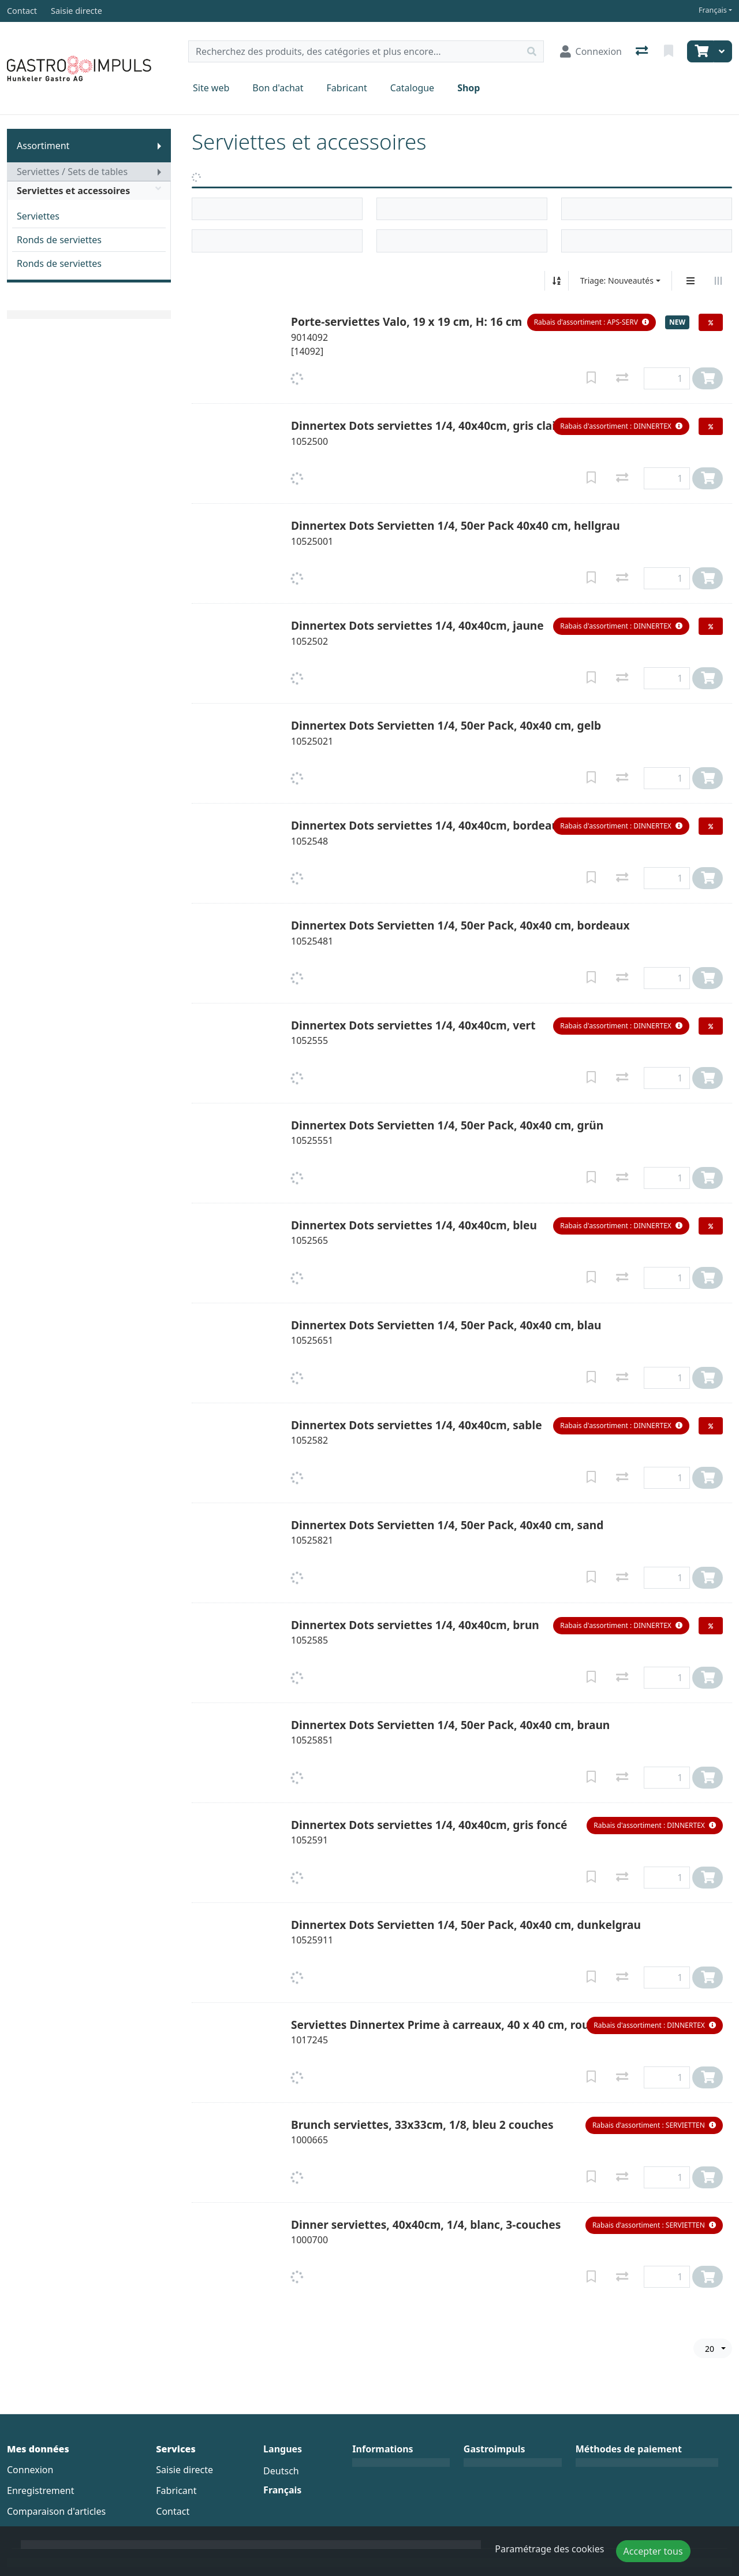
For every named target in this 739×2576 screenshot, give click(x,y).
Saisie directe (184, 2469)
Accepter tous (653, 2551)
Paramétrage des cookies (549, 2548)
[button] (591, 322)
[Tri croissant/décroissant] (556, 281)
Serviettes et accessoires (89, 191)
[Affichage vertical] (690, 281)
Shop (468, 87)
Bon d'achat (277, 87)
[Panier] (700, 51)
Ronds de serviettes (59, 239)
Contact (172, 2511)
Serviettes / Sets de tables (72, 171)
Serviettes (38, 216)
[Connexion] (591, 51)
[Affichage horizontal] (718, 281)
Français (713, 10)
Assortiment (43, 145)
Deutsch (281, 2471)
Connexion (30, 2469)
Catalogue (412, 87)
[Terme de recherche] (354, 51)
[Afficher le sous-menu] (159, 145)
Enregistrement (40, 2490)
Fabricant (347, 87)
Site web (211, 87)
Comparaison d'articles (56, 2511)
